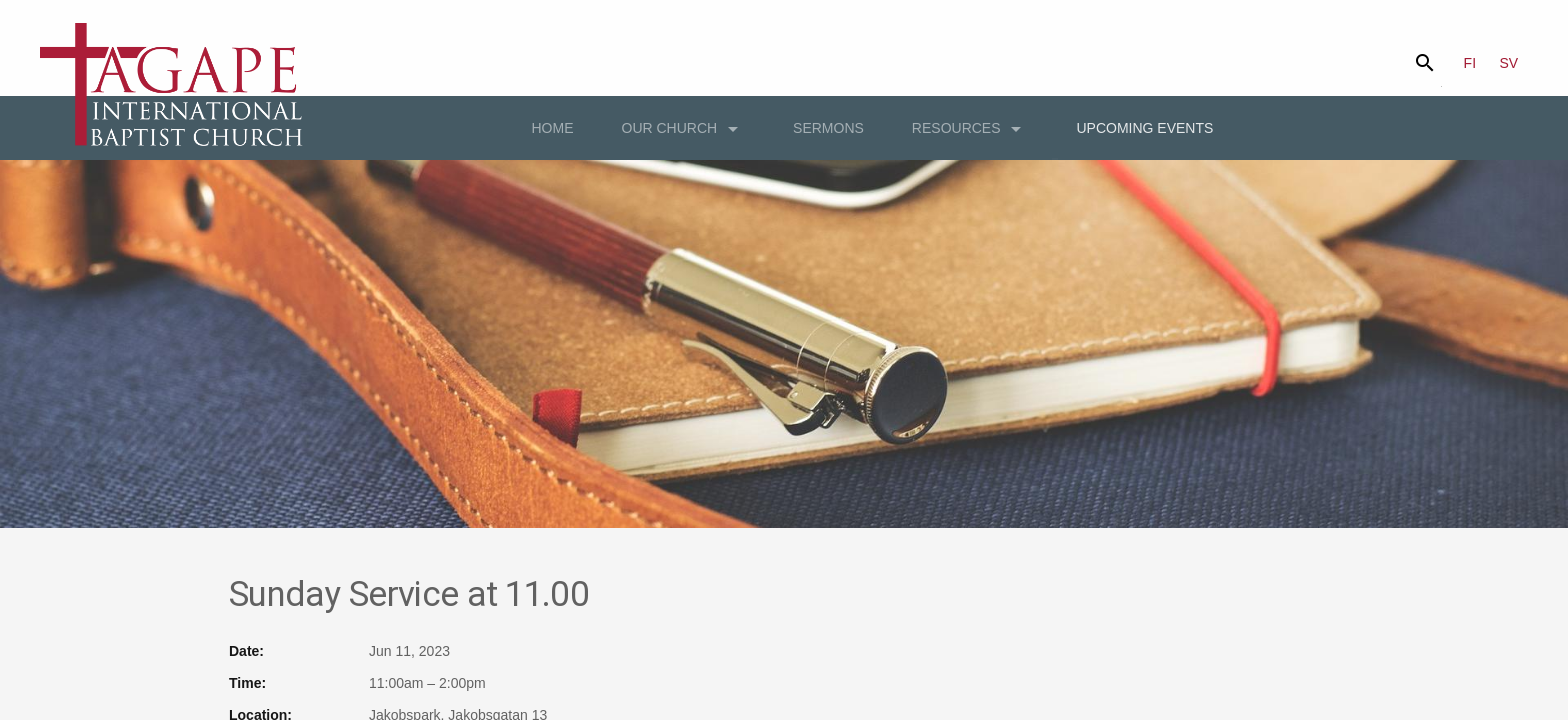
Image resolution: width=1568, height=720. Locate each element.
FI (1470, 63)
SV (1509, 63)
